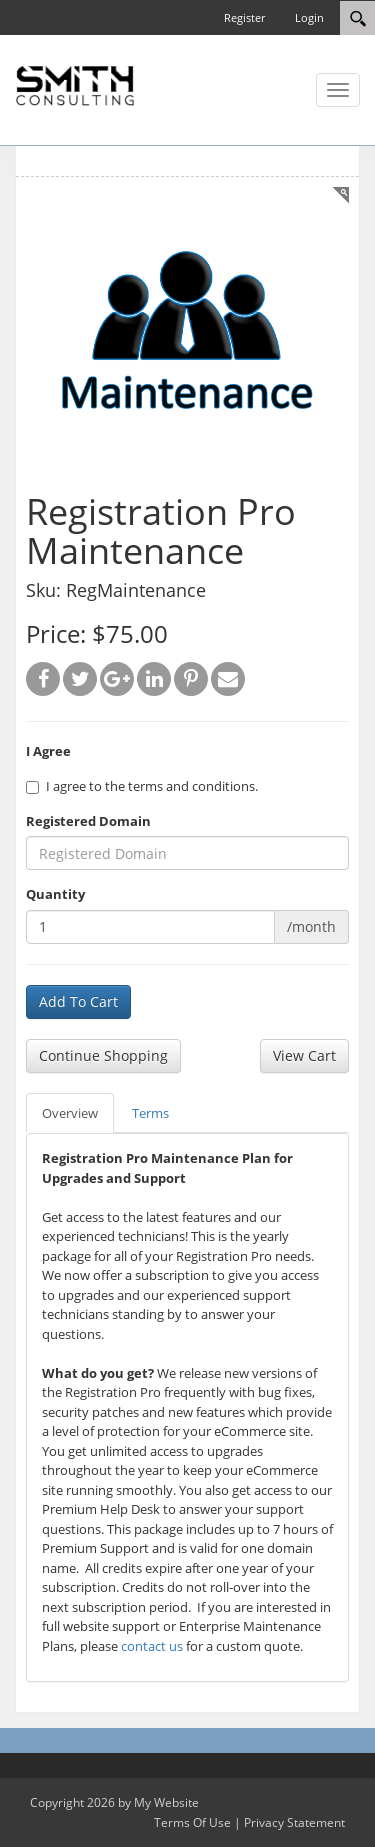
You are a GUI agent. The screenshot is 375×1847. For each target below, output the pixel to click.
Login (309, 17)
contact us (152, 1646)
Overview (70, 1113)
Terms (150, 1113)
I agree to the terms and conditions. (142, 786)
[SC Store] (75, 84)
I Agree (48, 751)
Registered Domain (88, 821)
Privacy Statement (294, 1822)
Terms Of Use (192, 1822)
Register (244, 17)
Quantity (55, 894)
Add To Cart (78, 1001)
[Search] (357, 18)
